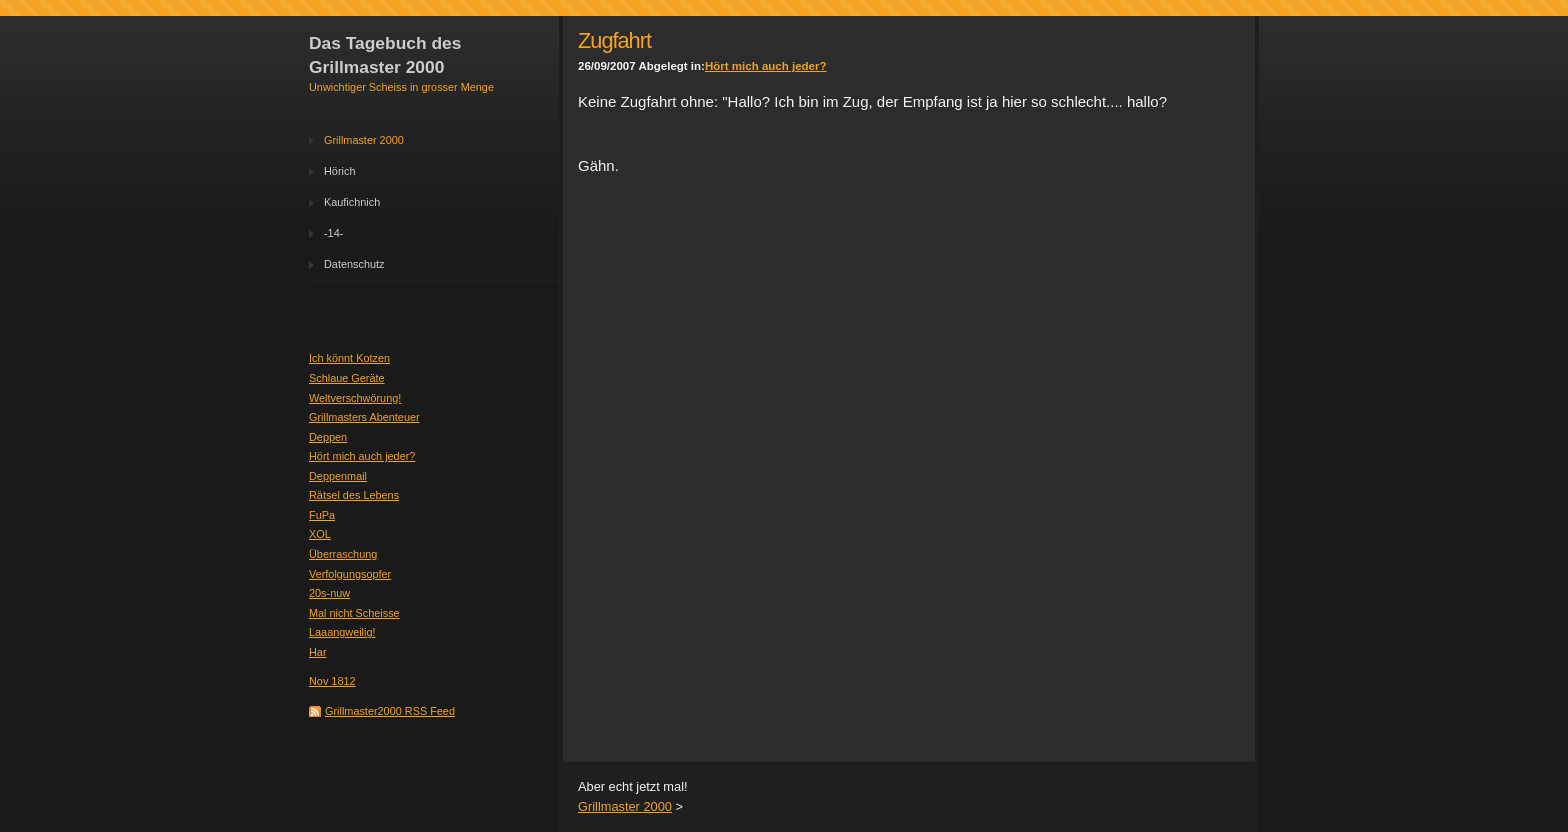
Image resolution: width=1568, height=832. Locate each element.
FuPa (322, 515)
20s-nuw (329, 593)
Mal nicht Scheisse (354, 613)
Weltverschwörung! (355, 398)
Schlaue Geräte (347, 378)
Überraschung (343, 554)
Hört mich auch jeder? (362, 456)
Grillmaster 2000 (364, 140)
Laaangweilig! (342, 632)
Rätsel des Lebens (354, 495)
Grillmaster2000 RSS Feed (390, 711)
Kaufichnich (352, 202)
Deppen (328, 437)
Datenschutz (354, 264)
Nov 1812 (332, 681)
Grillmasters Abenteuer (364, 417)
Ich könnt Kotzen (349, 358)
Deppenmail (338, 476)
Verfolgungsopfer (350, 574)
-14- (333, 233)
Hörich (339, 171)
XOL (320, 534)
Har (318, 652)
